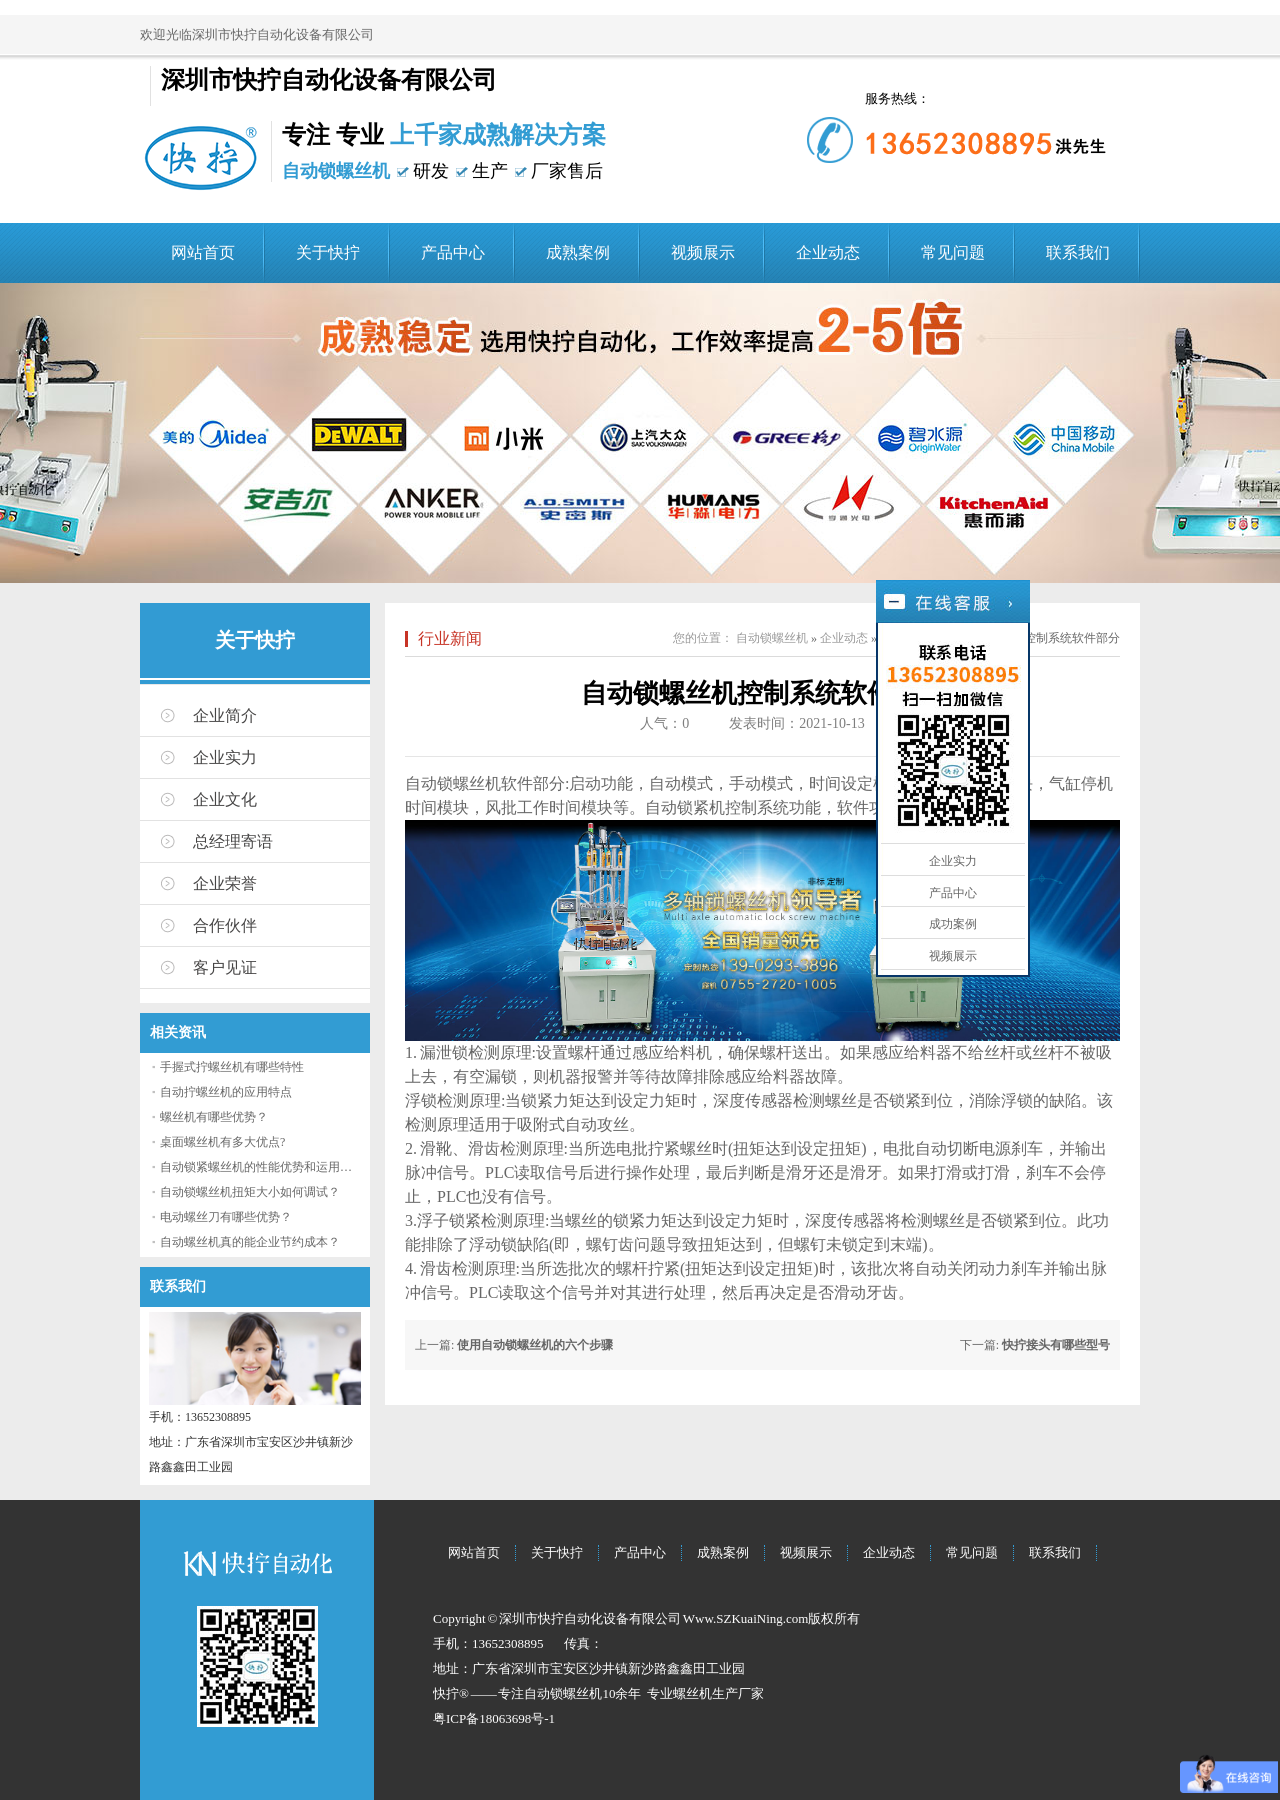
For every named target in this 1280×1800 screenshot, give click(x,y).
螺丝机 (692, 1693)
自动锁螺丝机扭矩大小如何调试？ (250, 1192)
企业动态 (828, 252)
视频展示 (703, 252)
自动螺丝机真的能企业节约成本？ (250, 1242)
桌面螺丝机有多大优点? (222, 1142)
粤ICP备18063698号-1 (494, 1718)
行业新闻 (450, 638)
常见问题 (953, 252)
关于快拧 (328, 252)
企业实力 (225, 757)
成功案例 (953, 924)
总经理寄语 (233, 841)
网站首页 (203, 252)
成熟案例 (578, 252)
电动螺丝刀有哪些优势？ (226, 1217)
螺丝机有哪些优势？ (214, 1117)
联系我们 (1078, 252)
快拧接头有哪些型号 (1056, 1345)
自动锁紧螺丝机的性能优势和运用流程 (262, 1167)
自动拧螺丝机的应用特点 (226, 1092)
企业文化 (225, 799)
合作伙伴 (225, 925)
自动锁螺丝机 (772, 638)
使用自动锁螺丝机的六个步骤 (535, 1345)
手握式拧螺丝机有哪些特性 (232, 1067)
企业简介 (225, 715)
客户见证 (225, 967)
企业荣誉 (225, 883)
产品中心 (453, 252)
